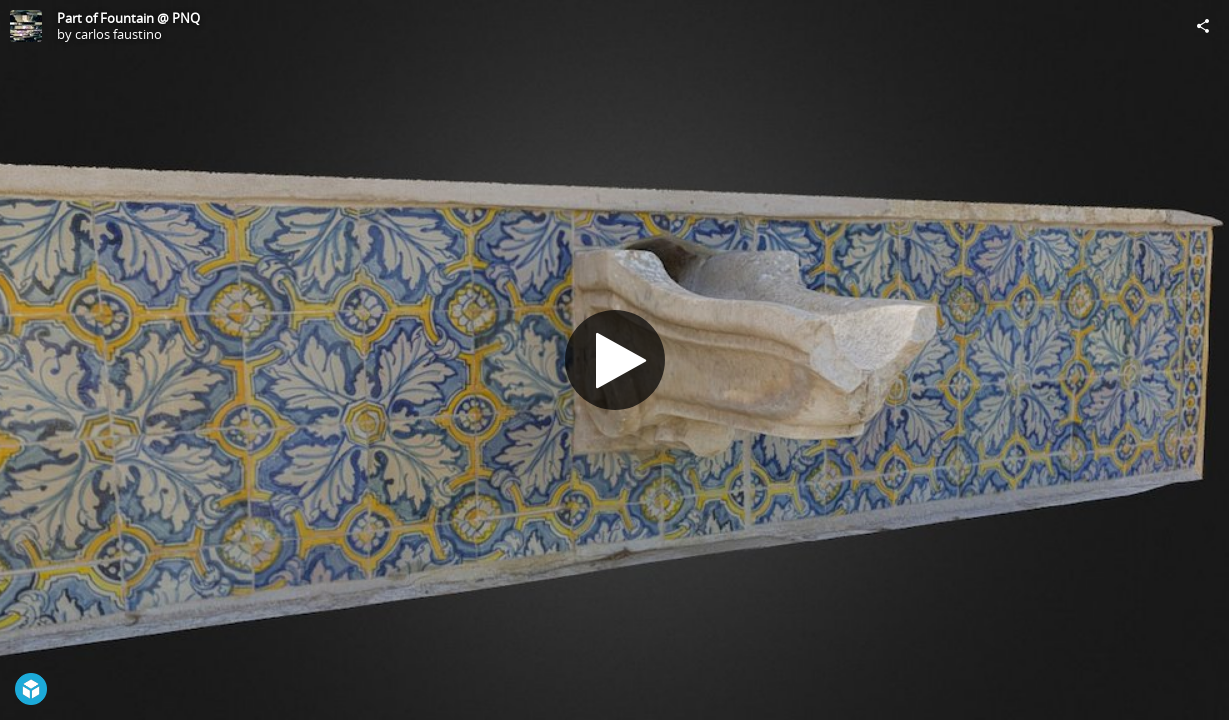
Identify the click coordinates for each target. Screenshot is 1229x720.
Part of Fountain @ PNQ (128, 18)
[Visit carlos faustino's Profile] (26, 26)
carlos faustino (118, 34)
